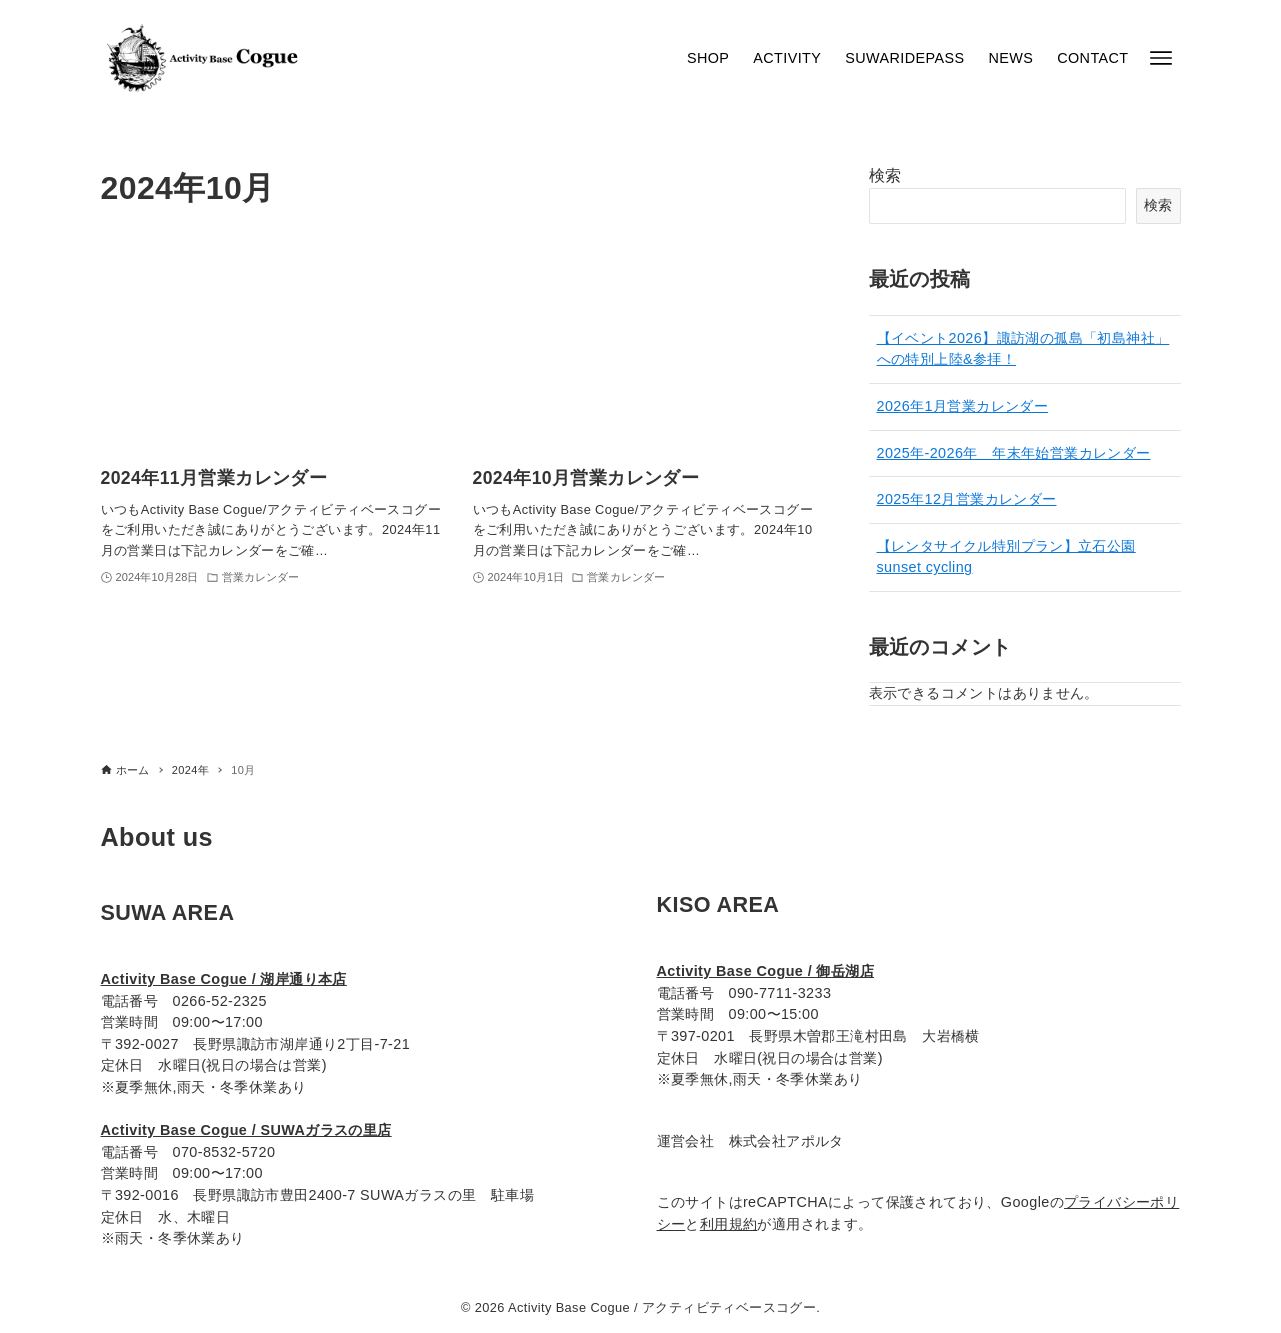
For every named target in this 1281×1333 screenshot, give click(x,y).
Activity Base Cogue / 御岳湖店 (766, 971)
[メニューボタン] (1161, 58)
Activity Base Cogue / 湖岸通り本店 (224, 979)
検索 (885, 175)
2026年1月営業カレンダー (963, 406)
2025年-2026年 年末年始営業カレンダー (1014, 453)
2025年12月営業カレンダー (967, 499)
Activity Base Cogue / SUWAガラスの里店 (246, 1130)
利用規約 (729, 1224)
